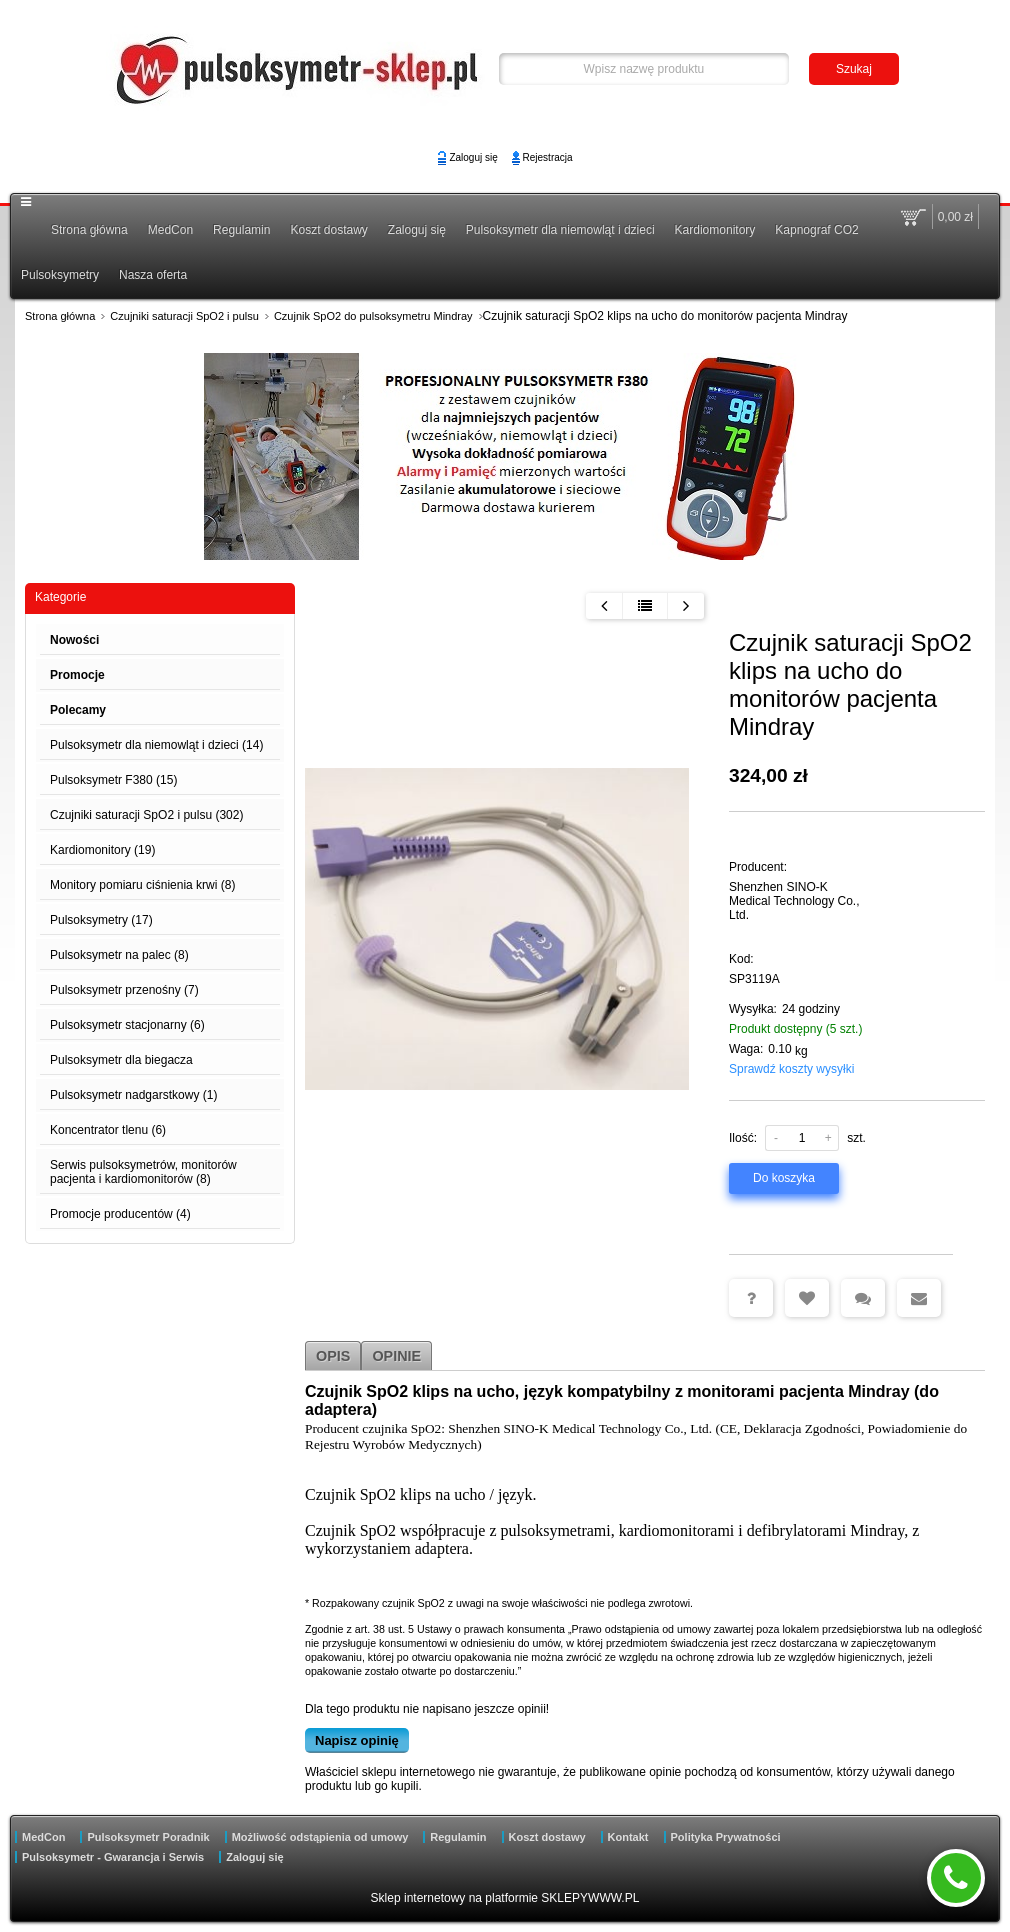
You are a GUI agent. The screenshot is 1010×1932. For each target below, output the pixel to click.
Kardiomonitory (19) (102, 850)
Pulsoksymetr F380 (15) (113, 780)
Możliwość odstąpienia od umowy (320, 1837)
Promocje (77, 675)
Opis (333, 1356)
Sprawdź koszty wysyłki (791, 1069)
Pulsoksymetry (60, 275)
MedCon (170, 230)
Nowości (74, 640)
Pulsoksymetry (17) (101, 920)
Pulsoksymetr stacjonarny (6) (127, 1025)
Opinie (396, 1356)
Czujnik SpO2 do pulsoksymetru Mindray (373, 316)
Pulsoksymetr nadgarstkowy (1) (133, 1095)
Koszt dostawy (328, 230)
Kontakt (628, 1837)
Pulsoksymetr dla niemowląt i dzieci (560, 230)
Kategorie (60, 597)
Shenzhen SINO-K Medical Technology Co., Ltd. (794, 901)
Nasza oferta (153, 275)
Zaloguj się (473, 157)
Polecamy (78, 710)
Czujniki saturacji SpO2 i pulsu (184, 316)
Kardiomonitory (715, 230)
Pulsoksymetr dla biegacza (121, 1060)
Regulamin (241, 230)
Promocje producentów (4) (120, 1214)
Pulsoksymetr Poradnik (148, 1837)
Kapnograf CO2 (816, 230)
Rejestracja (548, 157)
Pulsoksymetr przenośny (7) (124, 990)
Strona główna (89, 230)
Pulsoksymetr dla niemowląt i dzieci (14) (156, 745)
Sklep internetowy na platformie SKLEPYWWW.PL (505, 1898)
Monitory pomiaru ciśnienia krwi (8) (142, 885)
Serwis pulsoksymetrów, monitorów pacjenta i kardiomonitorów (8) (143, 1172)
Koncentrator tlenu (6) (108, 1130)
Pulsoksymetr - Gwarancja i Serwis (113, 1857)
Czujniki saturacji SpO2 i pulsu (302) (146, 815)
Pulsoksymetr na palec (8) (119, 955)
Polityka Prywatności (726, 1837)
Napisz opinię (357, 1740)
